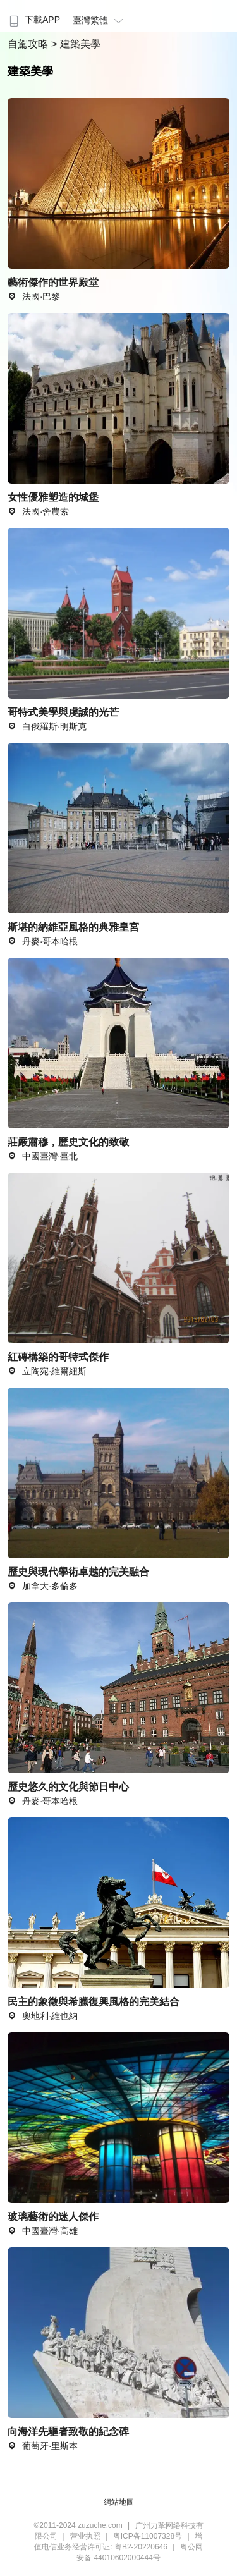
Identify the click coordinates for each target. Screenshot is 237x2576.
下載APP (33, 20)
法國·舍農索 (38, 511)
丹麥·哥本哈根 (43, 1801)
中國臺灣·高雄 (43, 2231)
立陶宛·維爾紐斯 (47, 1371)
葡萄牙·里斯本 (43, 2446)
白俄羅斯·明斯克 (47, 726)
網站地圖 (119, 2502)
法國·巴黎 (34, 296)
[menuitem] (33, 16)
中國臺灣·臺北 (43, 1156)
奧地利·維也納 (43, 2016)
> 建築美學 (75, 44)
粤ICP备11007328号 (147, 2536)
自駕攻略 (29, 44)
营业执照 (85, 2536)
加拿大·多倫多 (43, 1586)
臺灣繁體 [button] (99, 20)
